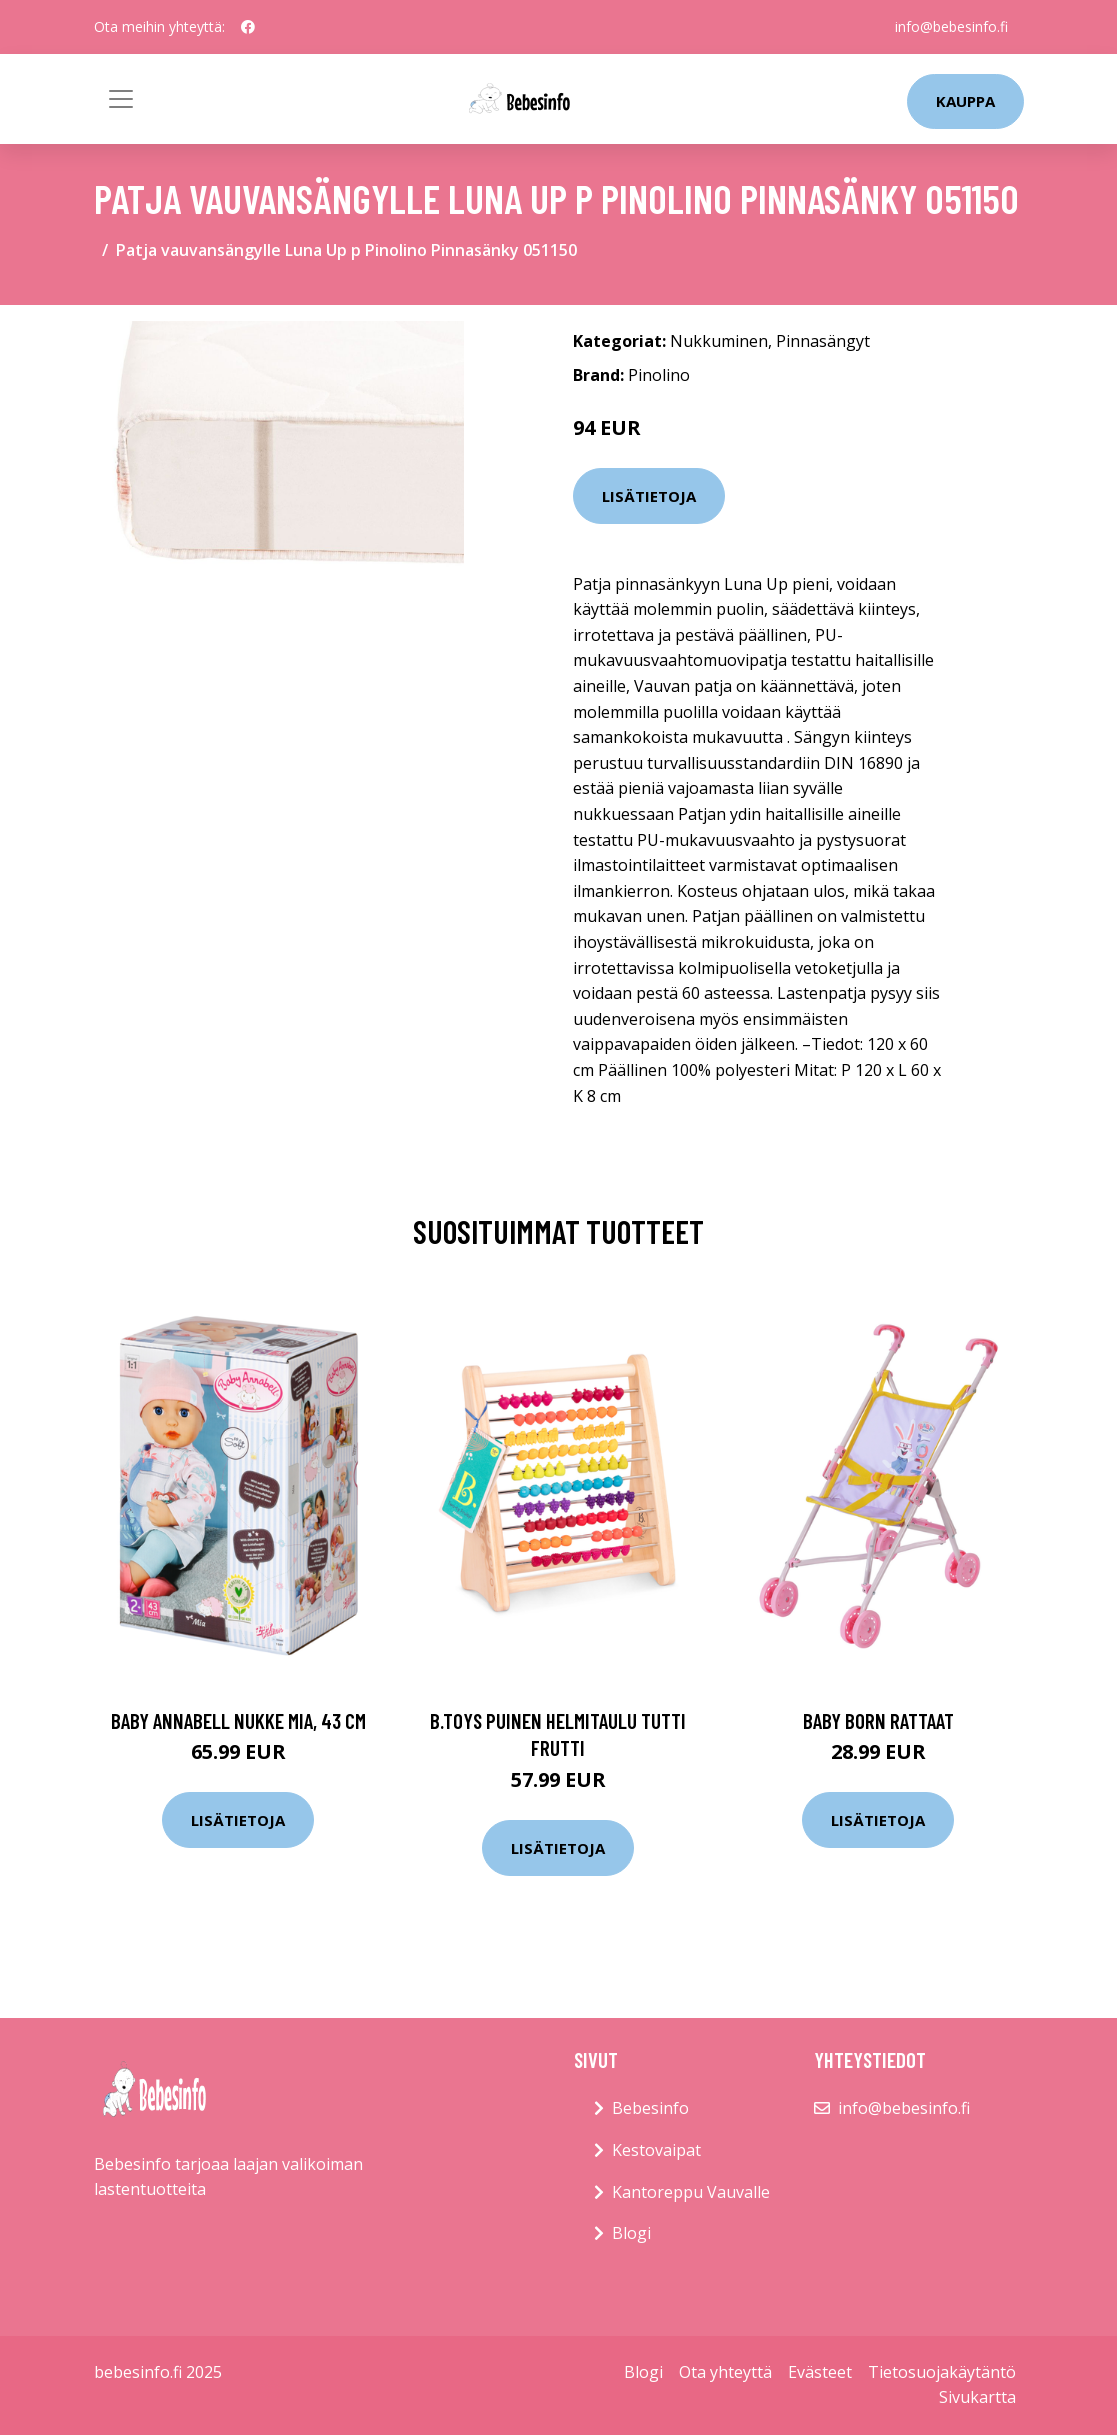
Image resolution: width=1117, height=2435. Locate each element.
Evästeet (820, 2372)
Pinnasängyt (823, 341)
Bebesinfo (650, 2108)
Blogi (631, 2233)
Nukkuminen (719, 341)
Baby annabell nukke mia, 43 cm (238, 1720)
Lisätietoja (649, 496)
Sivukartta (977, 2397)
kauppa (965, 101)
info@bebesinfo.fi (951, 26)
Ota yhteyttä (725, 2372)
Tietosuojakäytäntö (942, 2372)
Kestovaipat (656, 2150)
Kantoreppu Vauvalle (691, 2192)
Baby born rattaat (878, 1720)
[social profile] (248, 27)
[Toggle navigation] (121, 99)
